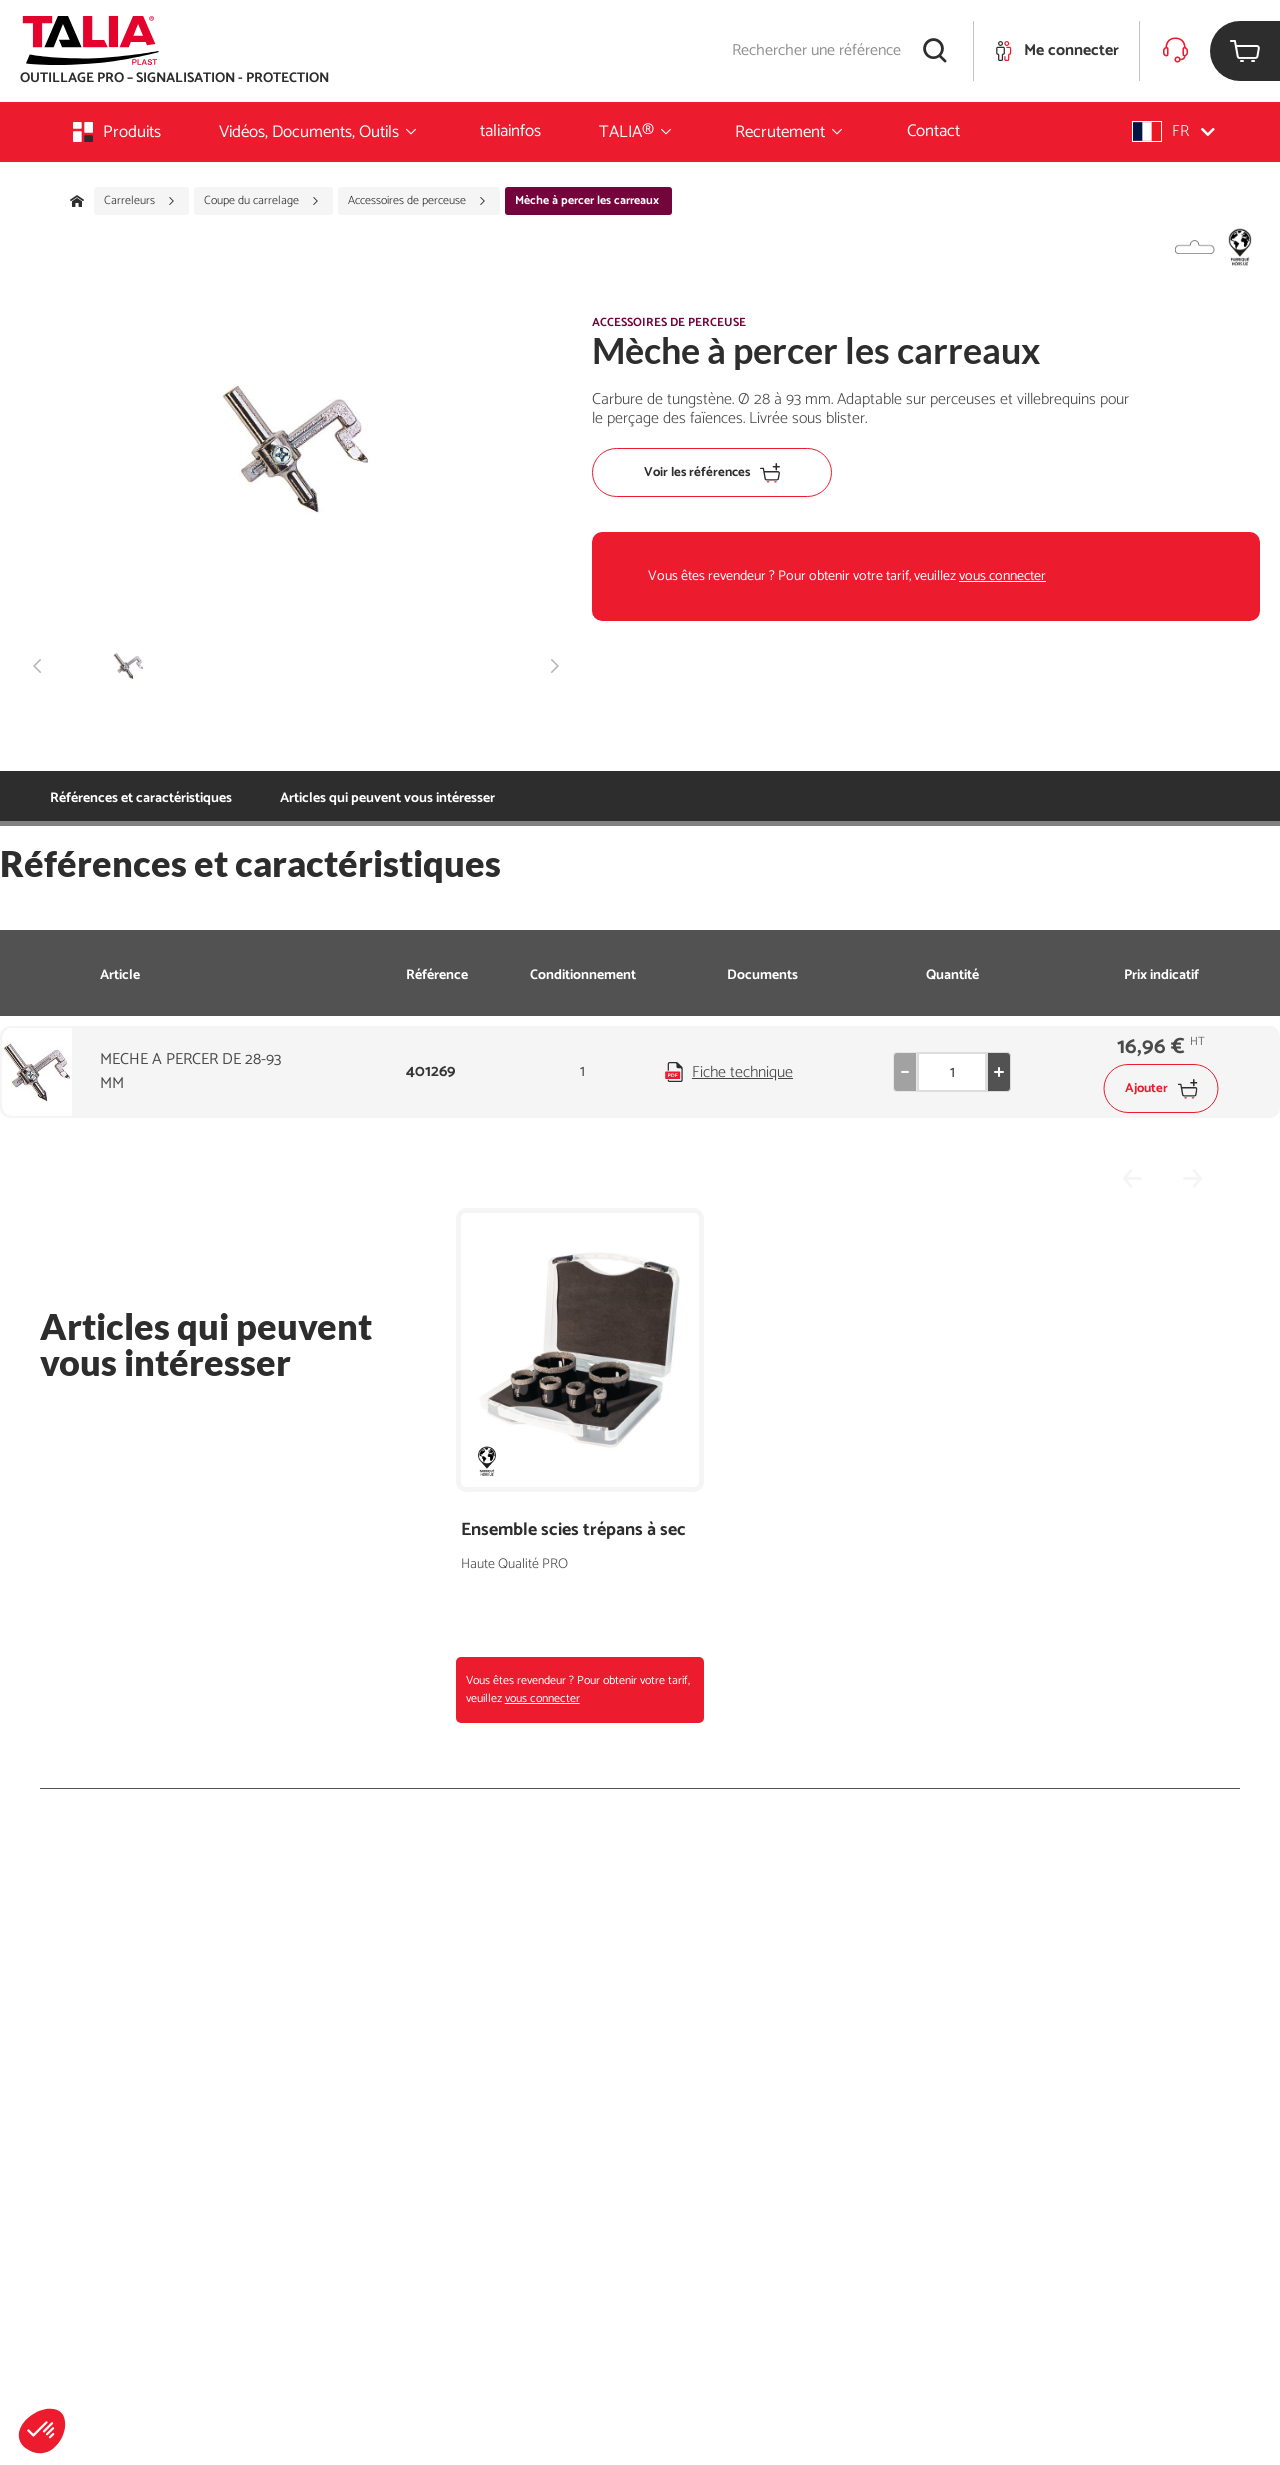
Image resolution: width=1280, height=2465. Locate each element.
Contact (933, 131)
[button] (42, 2431)
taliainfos (510, 131)
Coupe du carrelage (262, 201)
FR (1173, 131)
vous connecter (1002, 576)
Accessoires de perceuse (417, 201)
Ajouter (1161, 1088)
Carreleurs (140, 201)
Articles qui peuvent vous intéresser (387, 798)
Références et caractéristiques (141, 798)
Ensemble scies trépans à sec (573, 1530)
